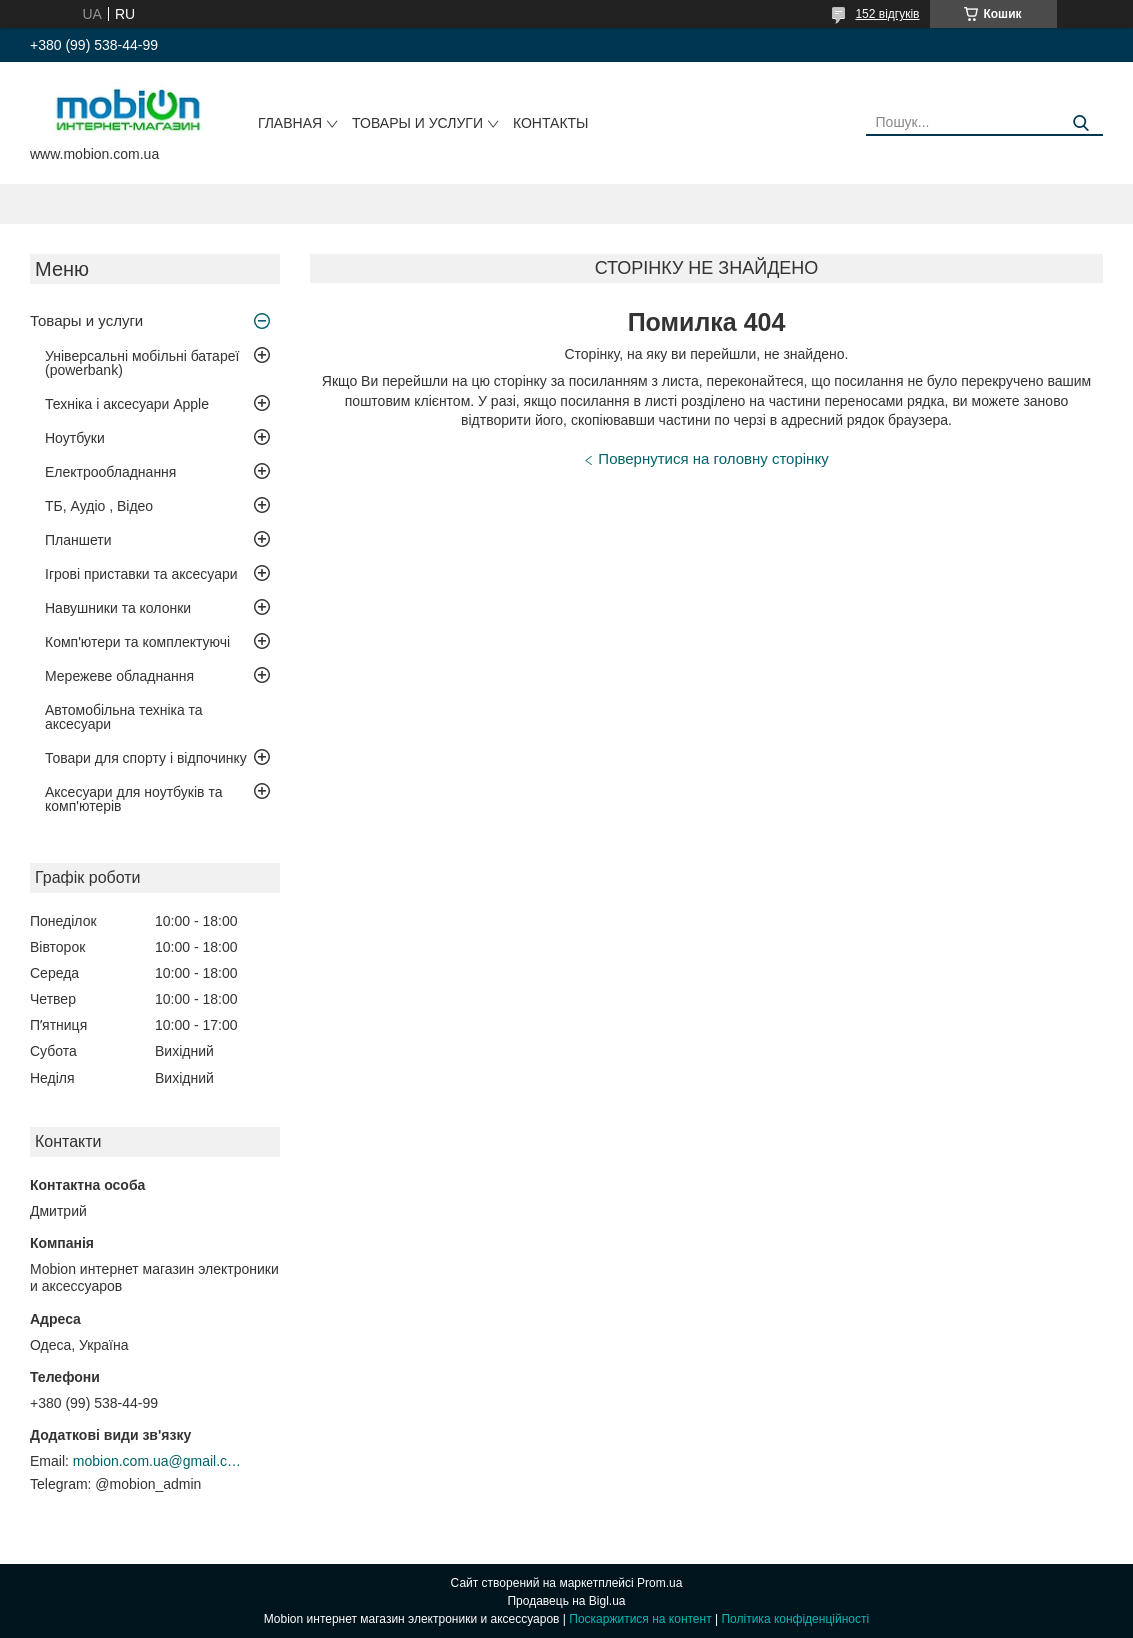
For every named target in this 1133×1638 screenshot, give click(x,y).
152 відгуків (887, 14)
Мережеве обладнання (119, 676)
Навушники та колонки (118, 608)
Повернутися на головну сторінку (713, 458)
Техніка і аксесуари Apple (127, 404)
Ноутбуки (75, 438)
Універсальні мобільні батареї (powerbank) (142, 363)
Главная (290, 123)
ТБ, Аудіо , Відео (99, 506)
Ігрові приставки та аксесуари (141, 574)
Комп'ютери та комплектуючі (137, 642)
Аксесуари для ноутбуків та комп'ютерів (133, 799)
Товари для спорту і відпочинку (146, 758)
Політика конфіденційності (795, 1619)
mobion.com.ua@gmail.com (158, 1461)
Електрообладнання (110, 472)
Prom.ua (659, 1583)
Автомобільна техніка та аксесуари (124, 717)
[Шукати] (1080, 123)
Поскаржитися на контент (640, 1619)
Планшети (78, 540)
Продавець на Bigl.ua (566, 1601)
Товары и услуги (417, 123)
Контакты (551, 123)
